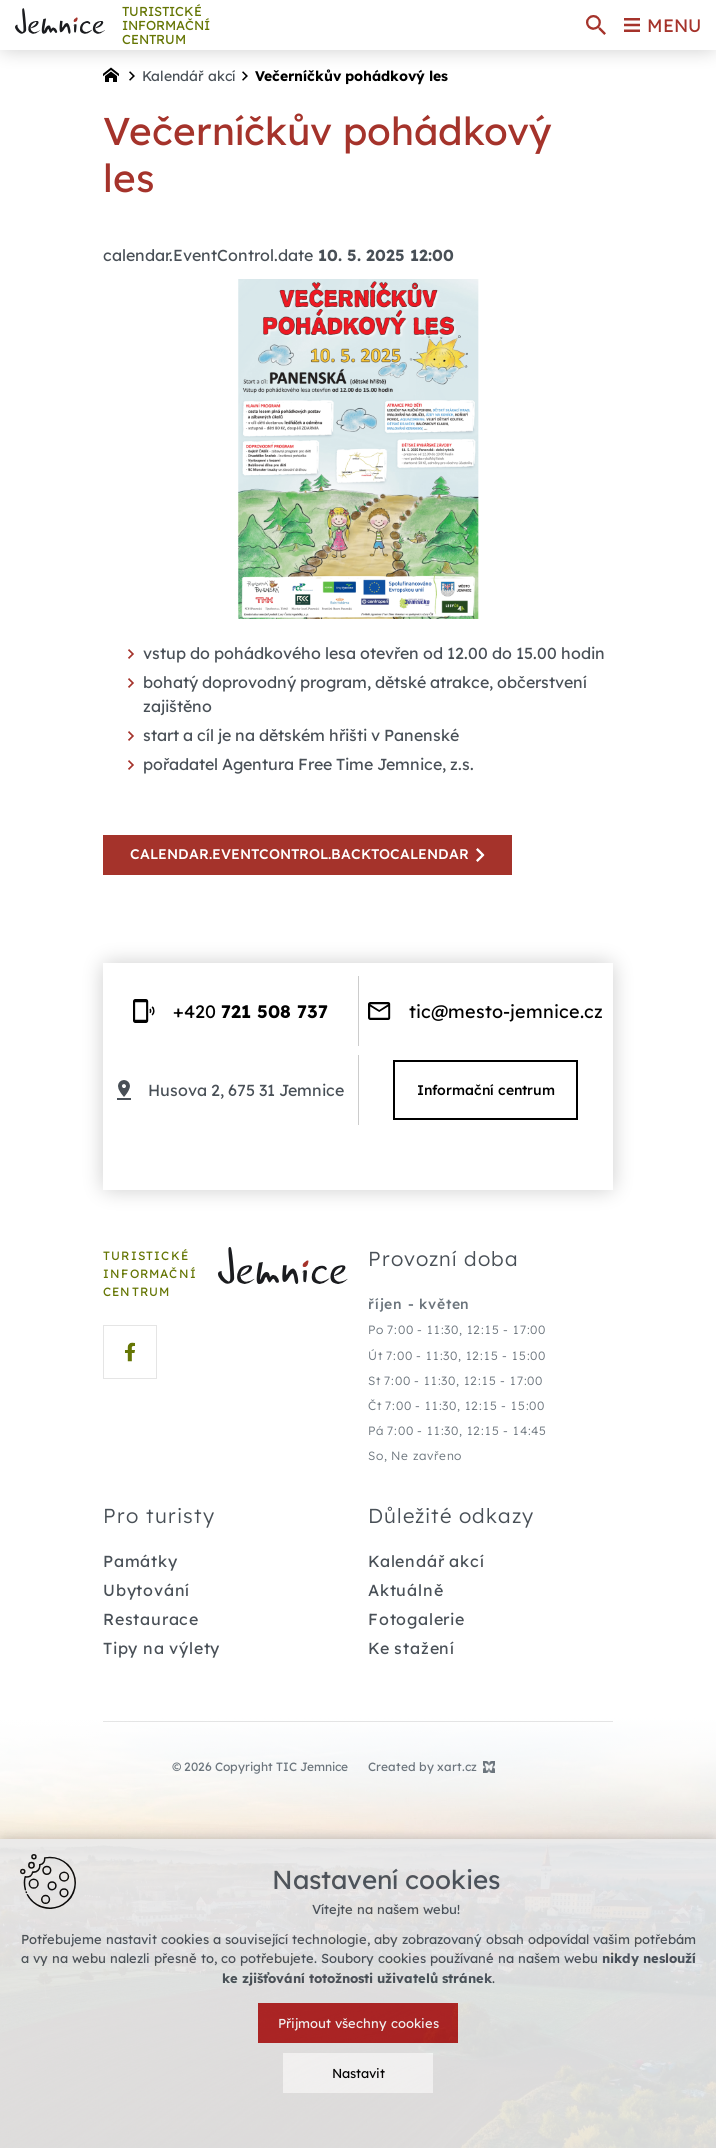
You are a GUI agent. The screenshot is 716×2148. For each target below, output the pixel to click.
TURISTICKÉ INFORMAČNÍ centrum (166, 25)
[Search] (596, 25)
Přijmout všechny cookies (358, 2023)
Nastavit (358, 2073)
